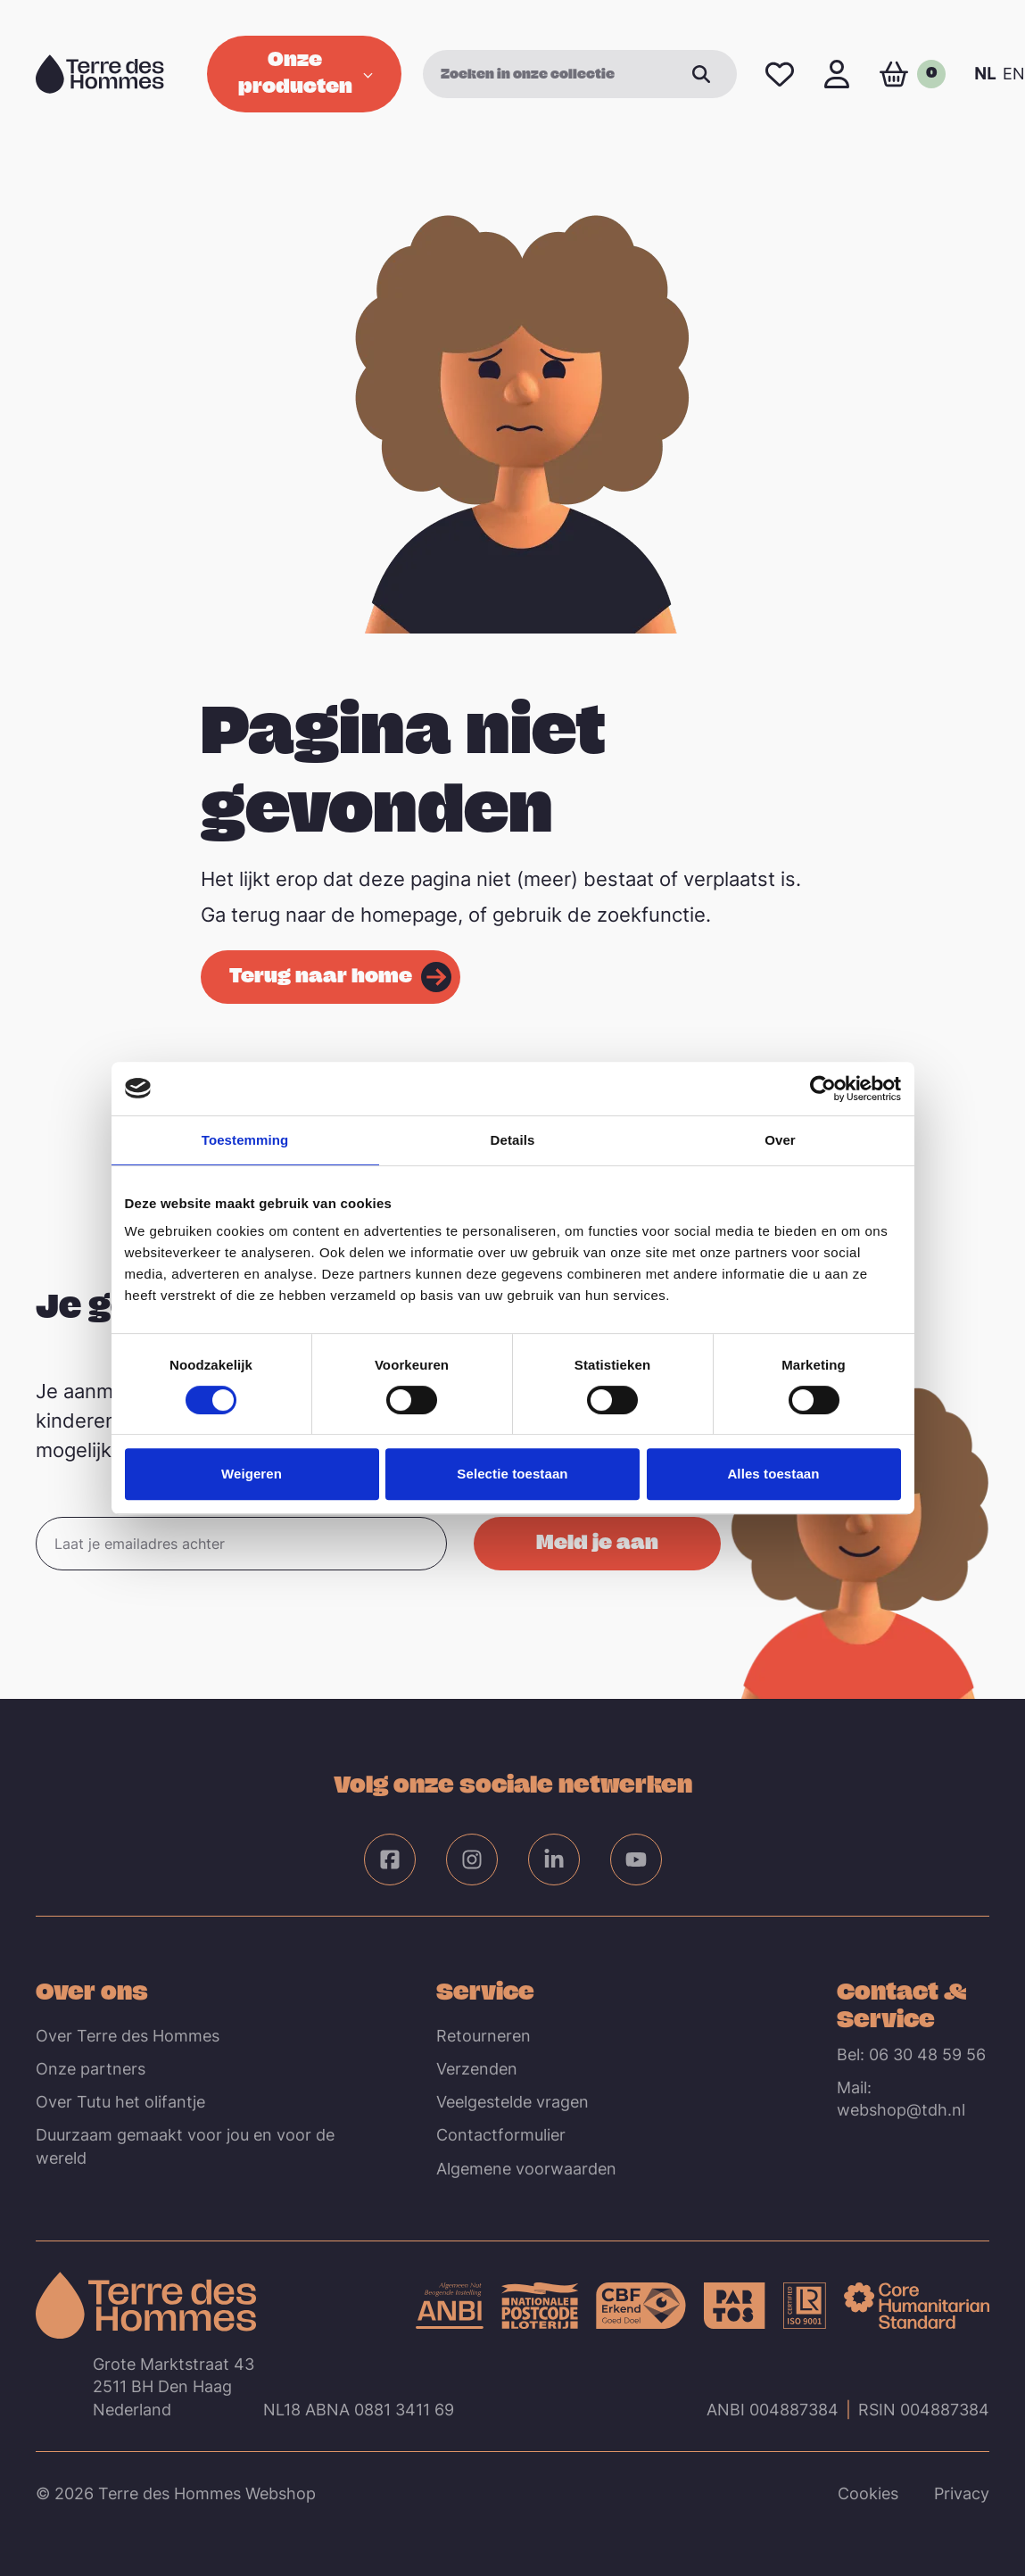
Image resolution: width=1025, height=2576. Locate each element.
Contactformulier (501, 2134)
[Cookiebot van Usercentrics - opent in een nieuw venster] (823, 1088)
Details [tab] (513, 1139)
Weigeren (251, 1473)
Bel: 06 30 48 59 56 (911, 2054)
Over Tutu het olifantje (120, 2101)
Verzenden (476, 2068)
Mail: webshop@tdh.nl (901, 2098)
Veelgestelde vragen (512, 2101)
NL (985, 73)
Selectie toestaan (512, 1473)
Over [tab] (780, 1139)
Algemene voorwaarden (526, 2168)
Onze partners (90, 2068)
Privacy (961, 2493)
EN (1014, 73)
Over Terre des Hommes (127, 2035)
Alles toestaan (773, 1473)
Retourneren (483, 2035)
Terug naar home (320, 974)
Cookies (868, 2493)
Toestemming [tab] (245, 1139)
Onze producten (305, 71)
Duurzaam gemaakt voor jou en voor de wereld (185, 2145)
